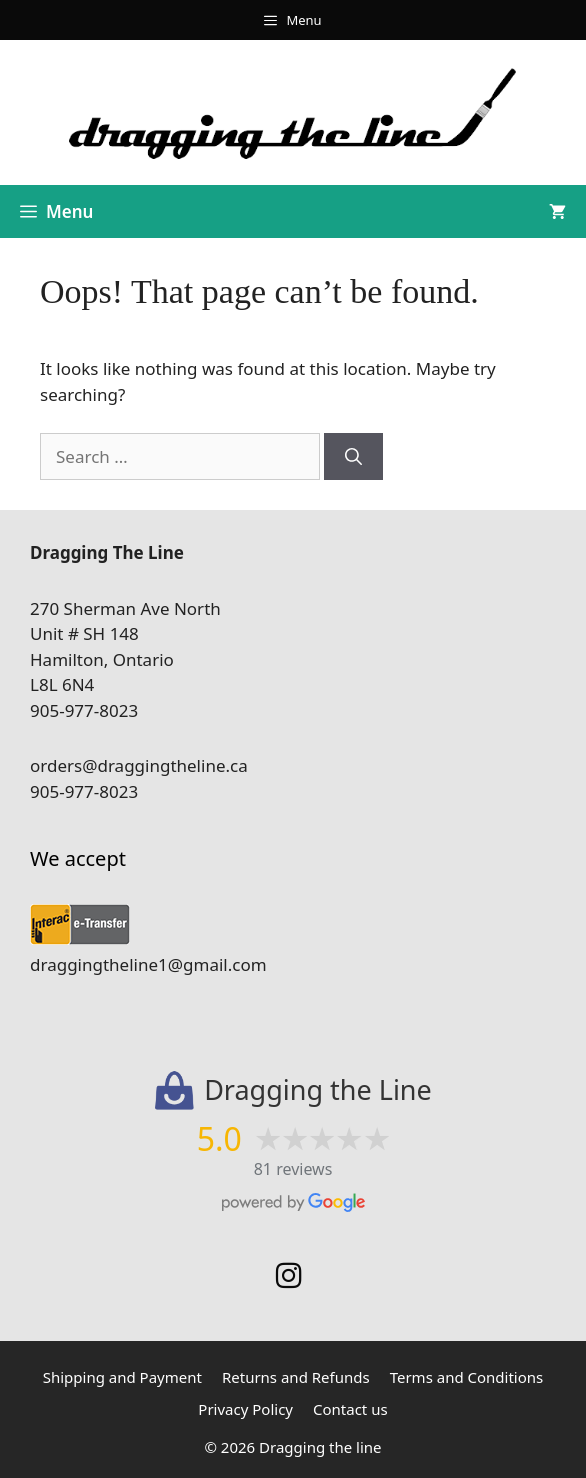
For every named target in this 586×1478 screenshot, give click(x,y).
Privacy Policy (245, 1409)
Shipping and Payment (122, 1377)
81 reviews (293, 1169)
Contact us (350, 1409)
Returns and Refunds (296, 1377)
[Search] (353, 457)
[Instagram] (289, 1276)
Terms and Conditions (467, 1377)
